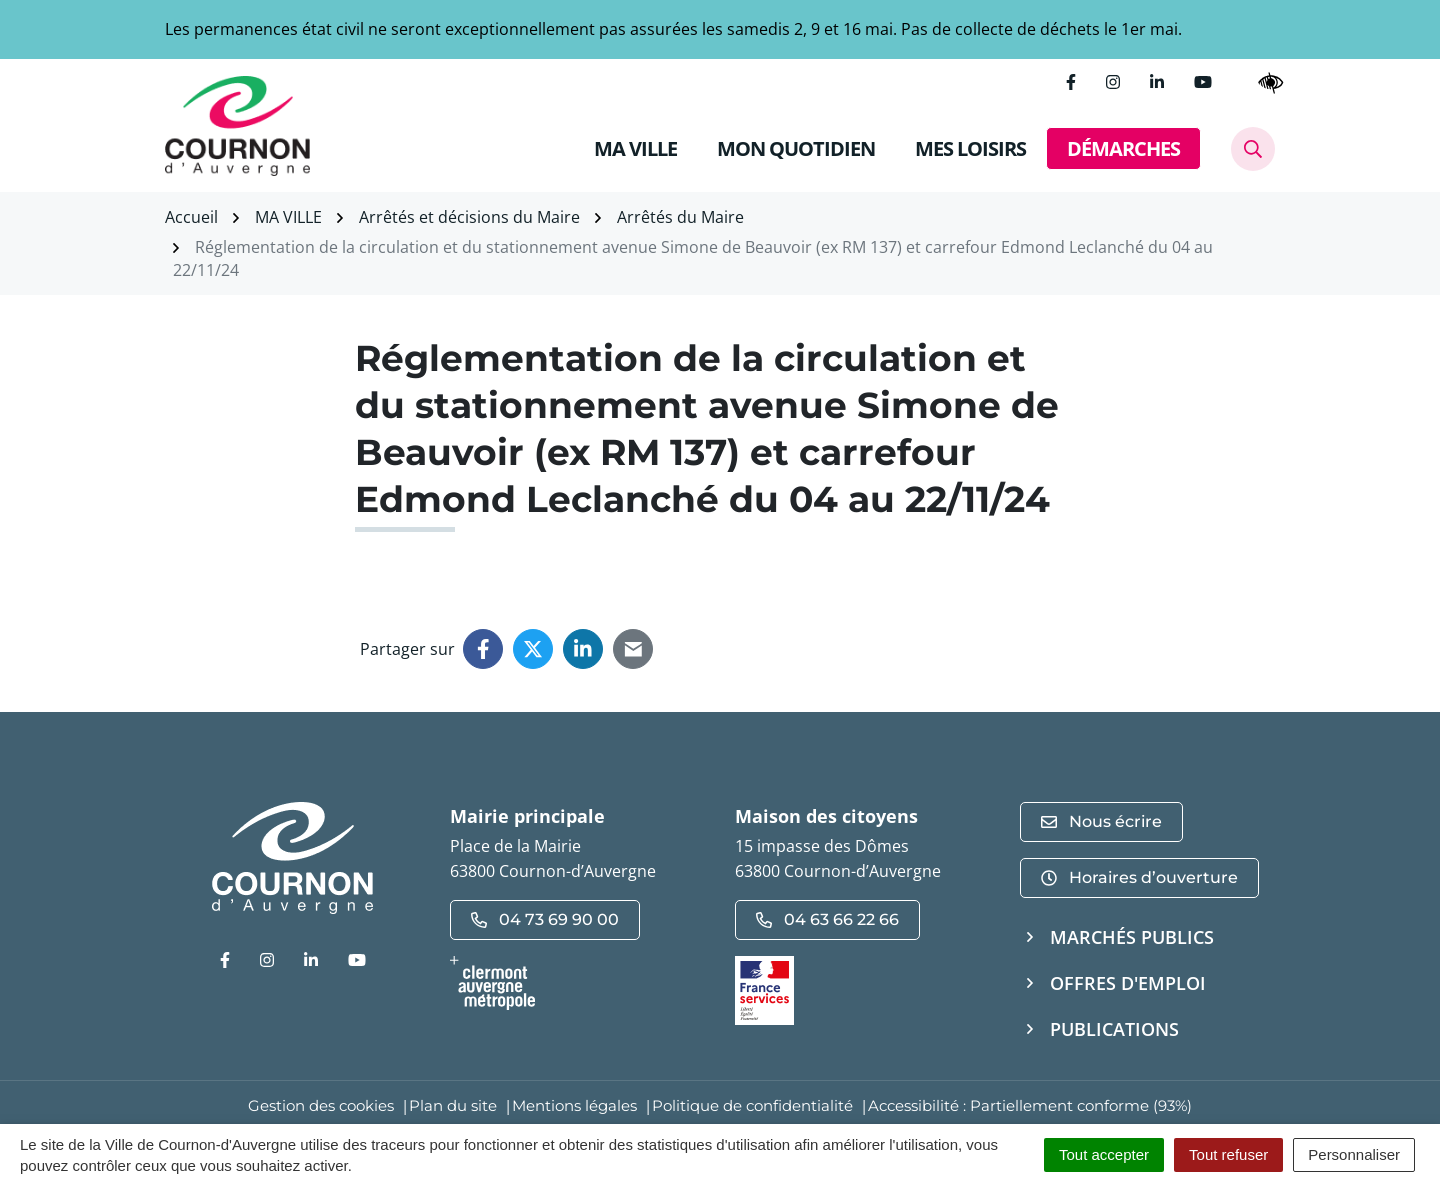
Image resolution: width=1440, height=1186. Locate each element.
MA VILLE (635, 148)
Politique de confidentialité (752, 1105)
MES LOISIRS (970, 148)
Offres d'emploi (1128, 983)
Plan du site (453, 1105)
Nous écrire (1101, 821)
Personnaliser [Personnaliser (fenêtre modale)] (1354, 1154)
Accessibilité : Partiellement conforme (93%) (1030, 1105)
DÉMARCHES (1123, 148)
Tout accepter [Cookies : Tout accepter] (1104, 1154)
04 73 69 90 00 (545, 919)
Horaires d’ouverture (1139, 877)
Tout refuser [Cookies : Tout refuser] (1228, 1154)
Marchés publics (1132, 937)
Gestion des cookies (321, 1105)
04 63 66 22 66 (827, 919)
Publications (1114, 1029)
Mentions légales (574, 1105)
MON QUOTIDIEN (796, 148)
